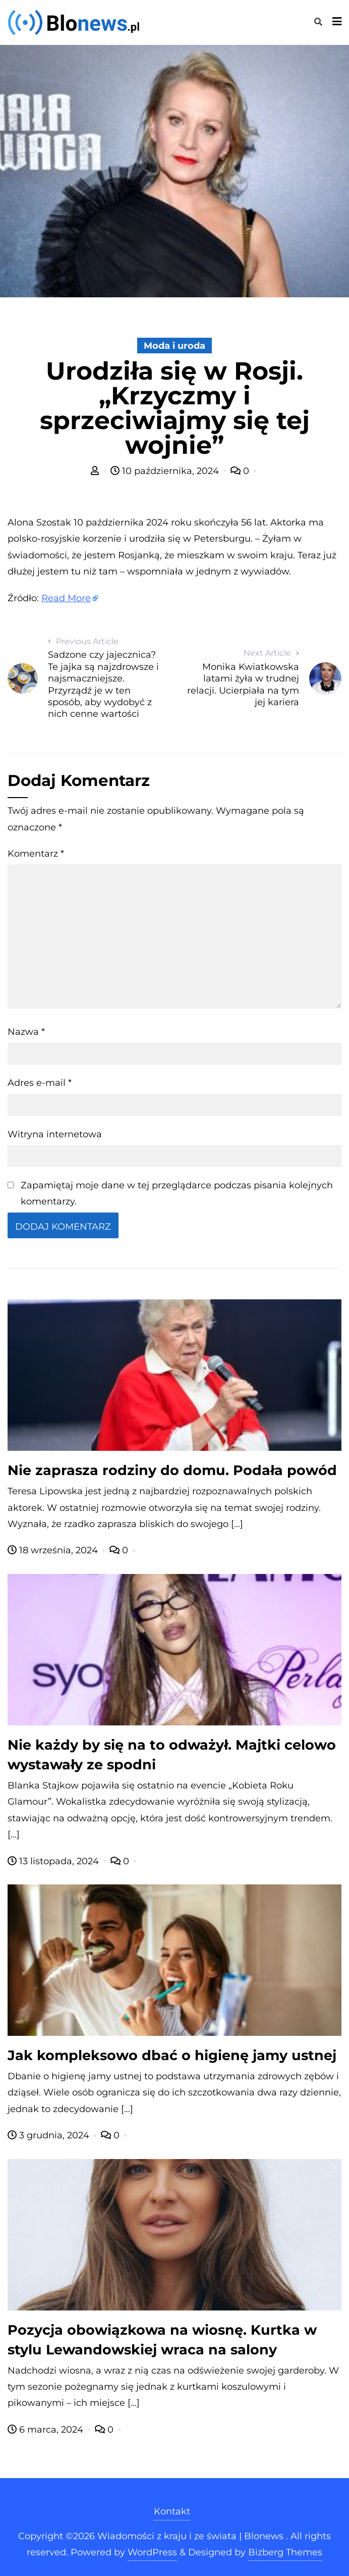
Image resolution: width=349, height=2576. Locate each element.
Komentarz (36, 853)
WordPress (152, 2552)
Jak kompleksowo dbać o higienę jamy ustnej (172, 2055)
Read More (66, 598)
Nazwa (26, 1031)
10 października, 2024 (165, 471)
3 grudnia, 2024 (50, 2135)
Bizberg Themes (285, 2552)
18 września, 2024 (54, 1550)
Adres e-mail (40, 1082)
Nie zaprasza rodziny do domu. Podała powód (172, 1470)
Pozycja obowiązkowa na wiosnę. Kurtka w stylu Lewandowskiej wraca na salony (162, 2340)
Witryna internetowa (55, 1134)
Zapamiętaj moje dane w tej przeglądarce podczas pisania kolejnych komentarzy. (177, 1193)
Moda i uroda (174, 345)
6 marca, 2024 (47, 2429)
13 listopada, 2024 (54, 1861)
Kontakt (172, 2511)
